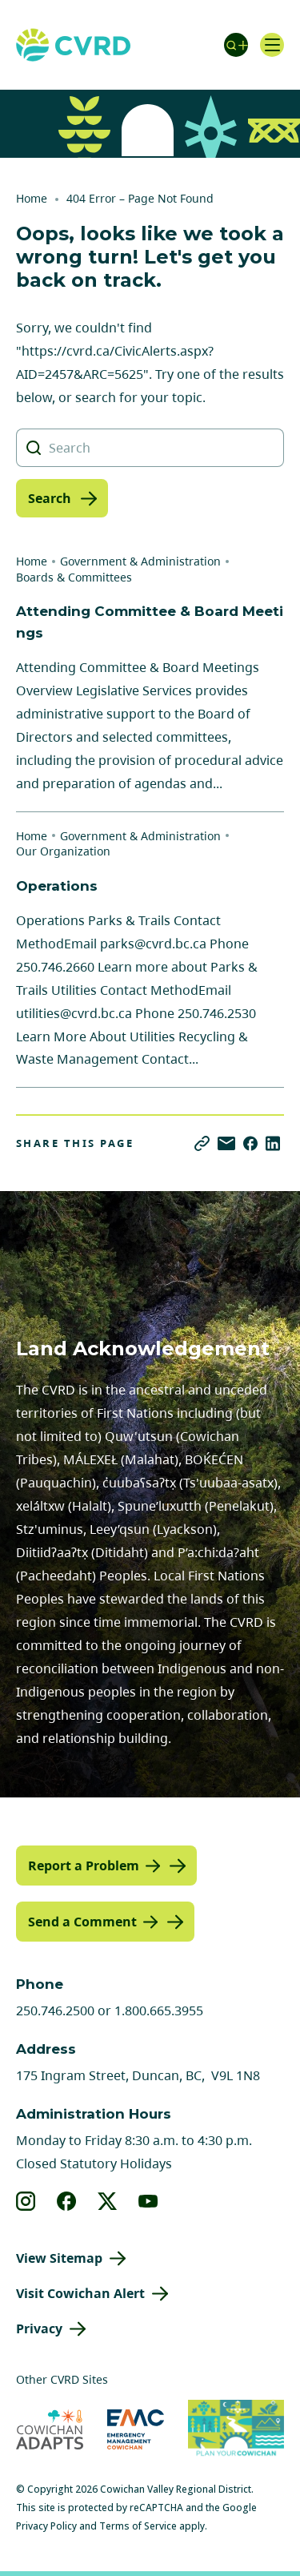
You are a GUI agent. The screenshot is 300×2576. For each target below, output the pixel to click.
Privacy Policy (46, 2526)
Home (31, 198)
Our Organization (63, 851)
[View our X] (108, 2201)
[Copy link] (202, 1143)
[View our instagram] (26, 2201)
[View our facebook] (67, 2201)
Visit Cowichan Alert (80, 2293)
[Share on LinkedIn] (273, 1143)
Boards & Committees (74, 577)
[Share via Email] (226, 1143)
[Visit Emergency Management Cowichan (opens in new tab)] (135, 2429)
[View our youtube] (148, 2201)
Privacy (39, 2328)
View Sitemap (59, 2258)
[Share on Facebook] (250, 1143)
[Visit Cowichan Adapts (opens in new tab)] (49, 2429)
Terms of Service (138, 2526)
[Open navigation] (272, 45)
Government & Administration (140, 561)
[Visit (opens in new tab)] (236, 2430)
